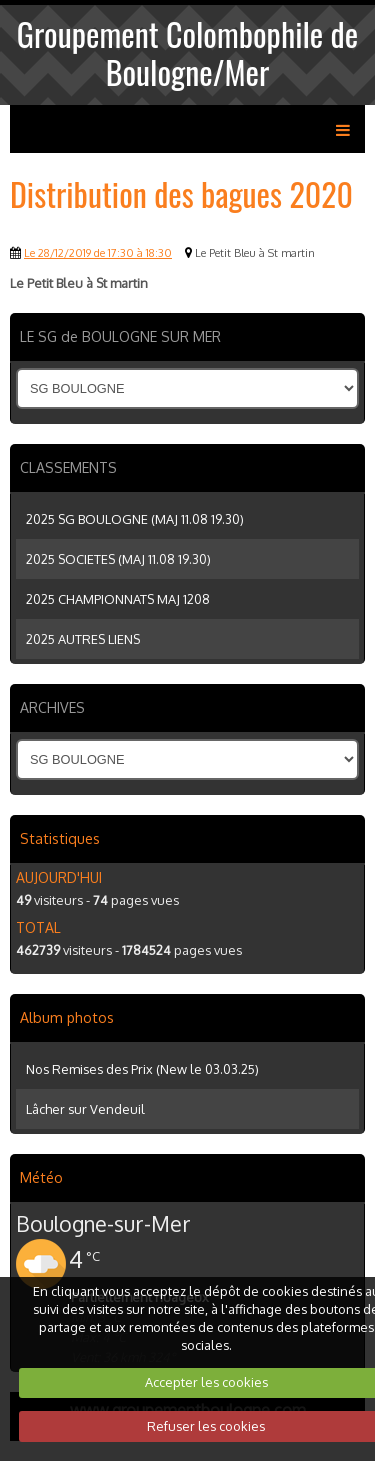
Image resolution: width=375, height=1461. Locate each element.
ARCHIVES (52, 707)
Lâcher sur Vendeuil (85, 1109)
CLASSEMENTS (68, 467)
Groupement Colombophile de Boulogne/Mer (187, 52)
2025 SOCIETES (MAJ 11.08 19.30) (118, 559)
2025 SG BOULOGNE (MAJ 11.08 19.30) (135, 519)
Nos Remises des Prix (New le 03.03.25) (142, 1069)
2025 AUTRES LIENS (83, 639)
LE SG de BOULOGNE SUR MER (120, 336)
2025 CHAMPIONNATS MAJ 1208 (118, 599)
